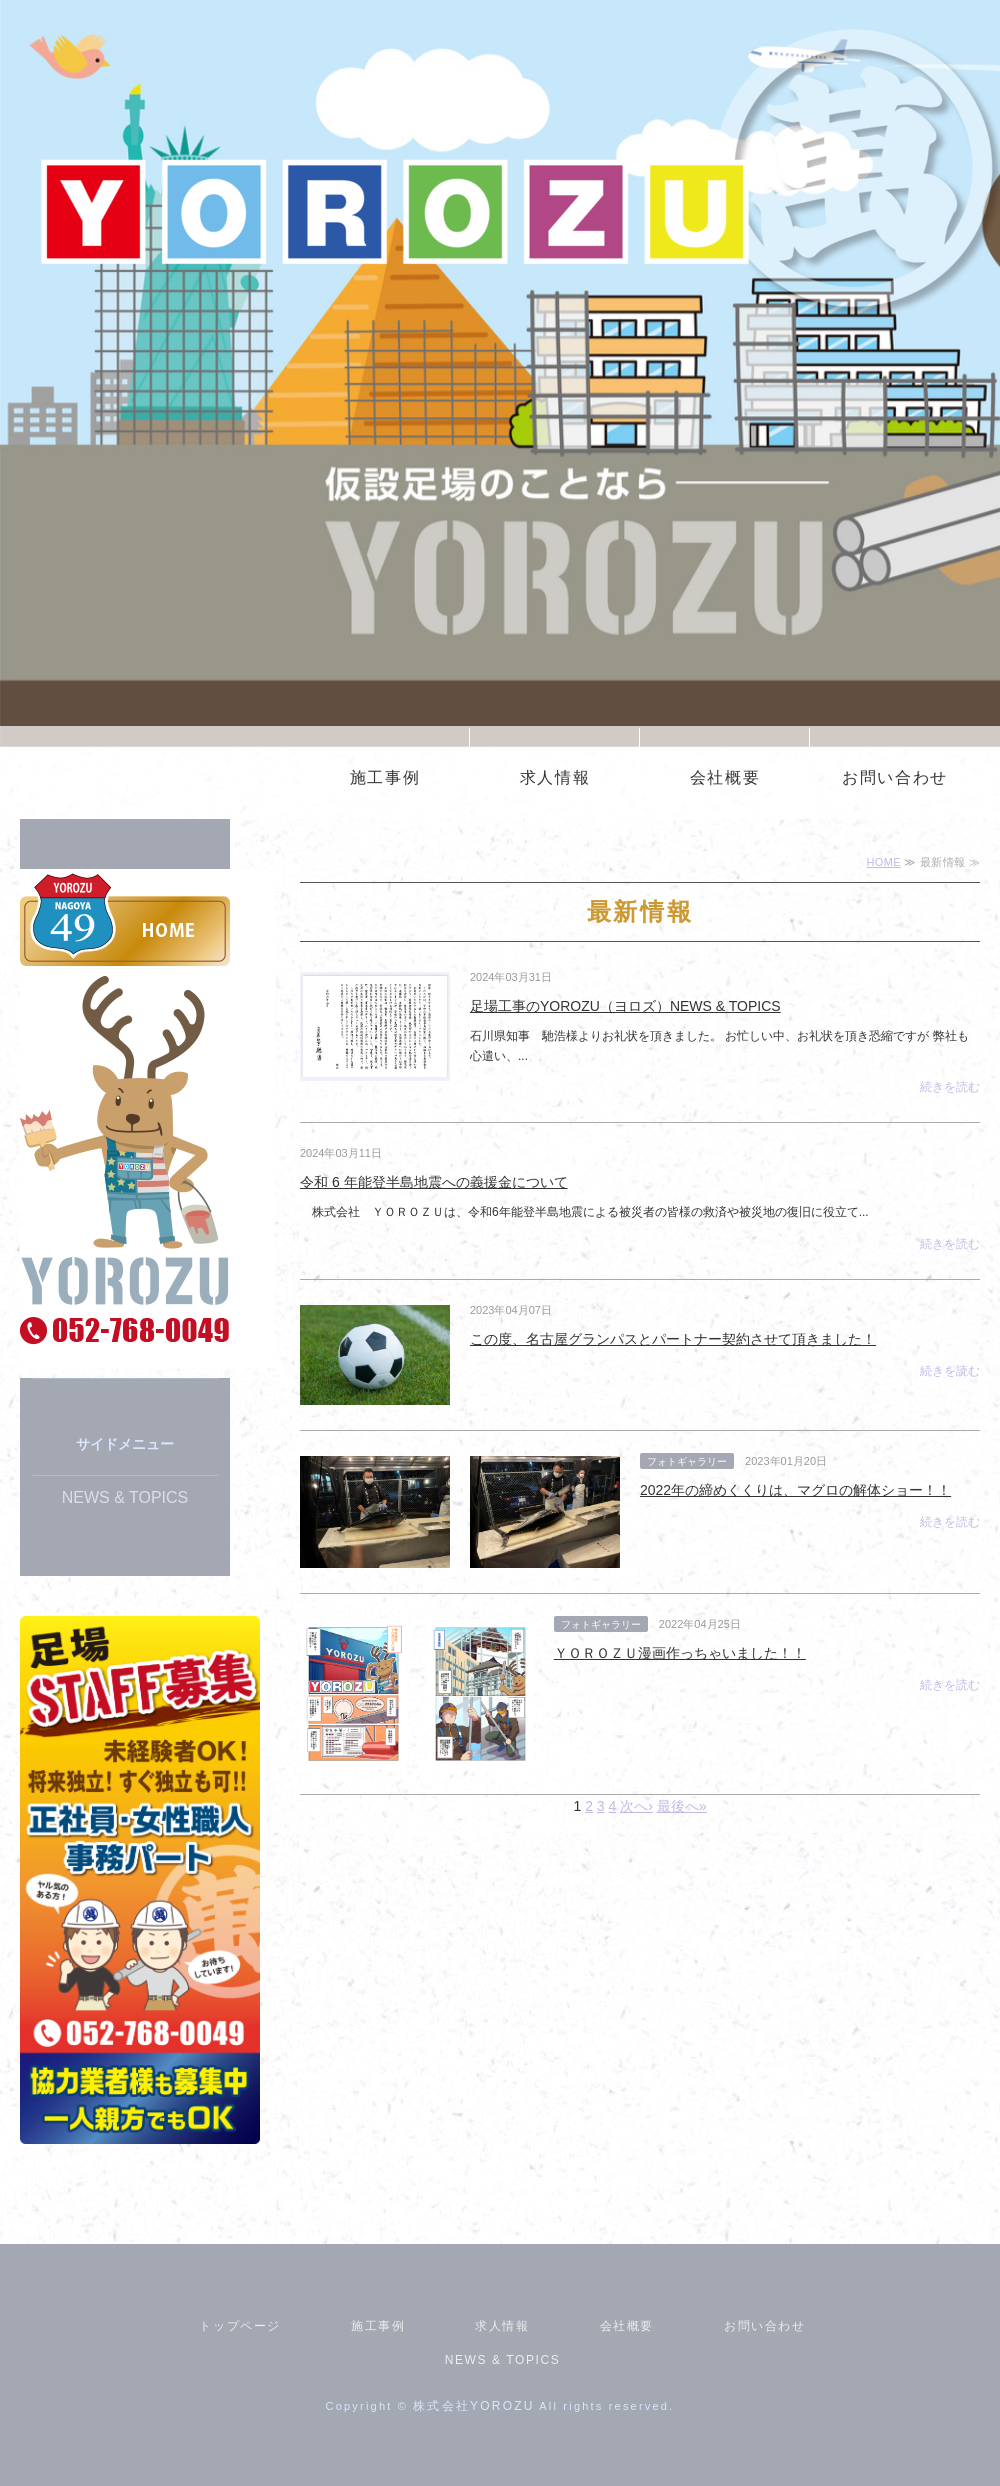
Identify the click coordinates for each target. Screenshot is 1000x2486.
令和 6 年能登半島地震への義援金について (434, 1182)
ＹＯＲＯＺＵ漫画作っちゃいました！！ (680, 1653)
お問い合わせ (895, 777)
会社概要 (725, 777)
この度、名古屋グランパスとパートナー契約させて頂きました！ (673, 1339)
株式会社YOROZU (473, 2406)
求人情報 (555, 777)
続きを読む (950, 1087)
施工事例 (385, 777)
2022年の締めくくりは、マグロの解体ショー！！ (795, 1490)
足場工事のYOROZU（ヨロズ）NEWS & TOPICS (625, 1006)
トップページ (240, 2326)
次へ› (636, 1806)
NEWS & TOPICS (125, 1497)
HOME (884, 862)
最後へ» (682, 1806)
